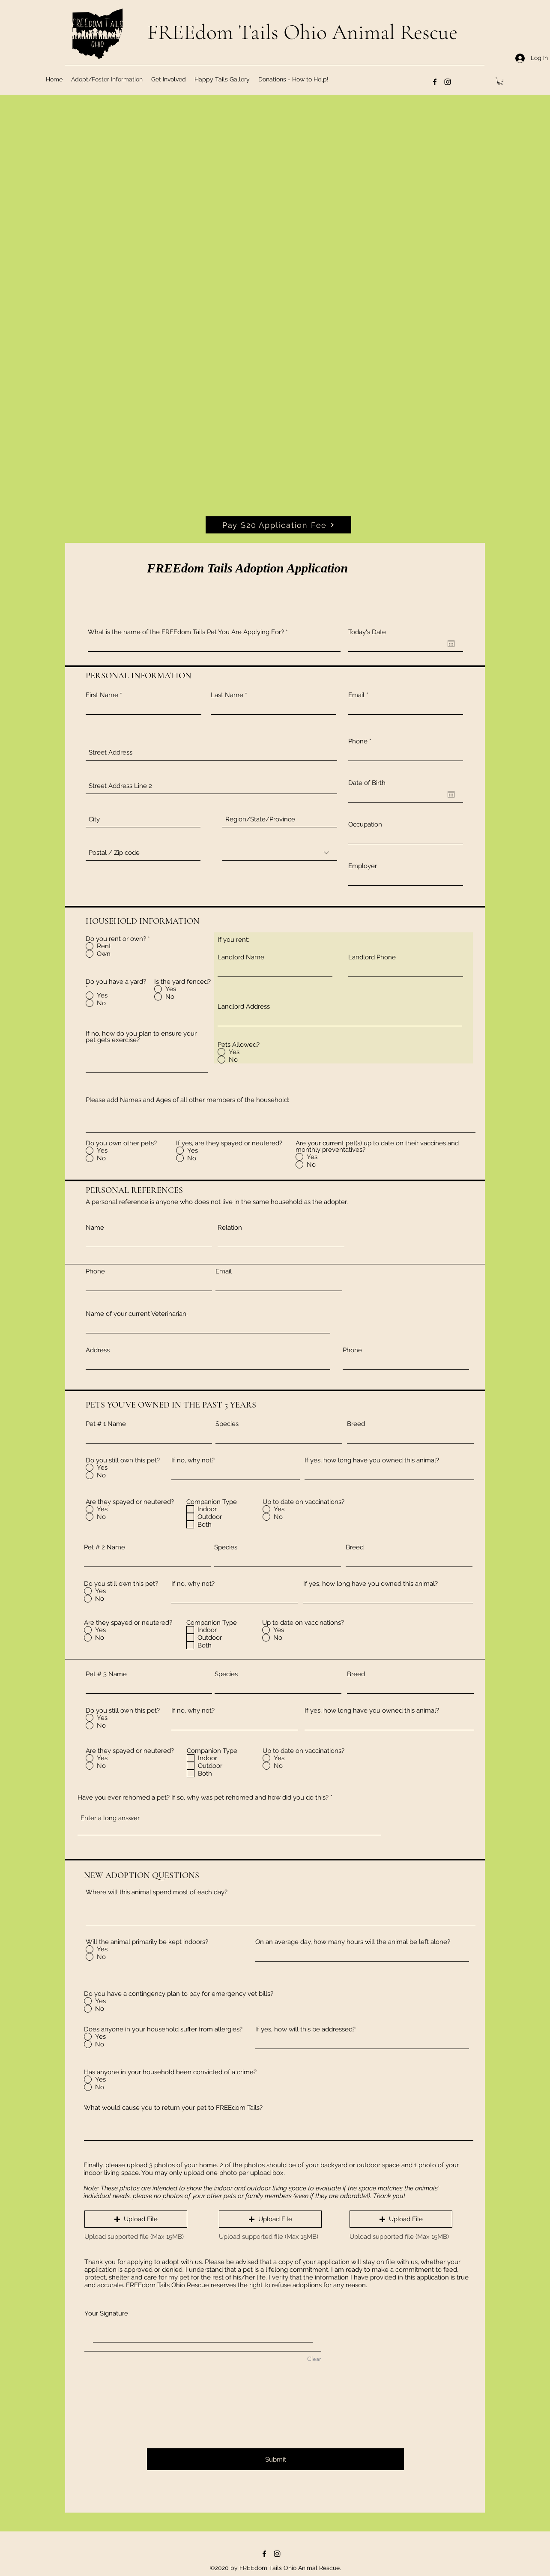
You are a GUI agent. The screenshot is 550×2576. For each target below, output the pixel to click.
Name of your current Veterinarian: (137, 1314)
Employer (362, 866)
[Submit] (275, 2459)
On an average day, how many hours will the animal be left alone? (352, 1942)
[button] (500, 81)
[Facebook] (434, 82)
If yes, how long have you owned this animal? (372, 1460)
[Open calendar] (451, 643)
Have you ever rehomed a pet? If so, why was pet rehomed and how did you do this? (203, 1797)
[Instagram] (447, 82)
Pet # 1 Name (106, 1424)
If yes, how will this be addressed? (305, 2029)
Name (95, 1228)
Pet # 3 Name (106, 1674)
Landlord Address (244, 1006)
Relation (230, 1228)
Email (356, 695)
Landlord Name (241, 957)
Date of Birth (367, 783)
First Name (102, 695)
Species (227, 1424)
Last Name (227, 695)
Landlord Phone (372, 957)
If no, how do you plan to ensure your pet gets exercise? (141, 1036)
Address (98, 1350)
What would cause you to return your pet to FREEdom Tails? (173, 2108)
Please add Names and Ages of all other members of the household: (187, 1100)
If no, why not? (193, 1460)
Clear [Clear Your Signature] (314, 2359)
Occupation (365, 824)
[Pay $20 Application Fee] (278, 524)
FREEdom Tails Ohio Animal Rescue (302, 32)
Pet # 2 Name (104, 1547)
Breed (356, 1424)
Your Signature (106, 2313)
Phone (358, 741)
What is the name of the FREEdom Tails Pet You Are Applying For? (186, 632)
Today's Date (367, 632)
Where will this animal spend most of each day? (156, 1892)
